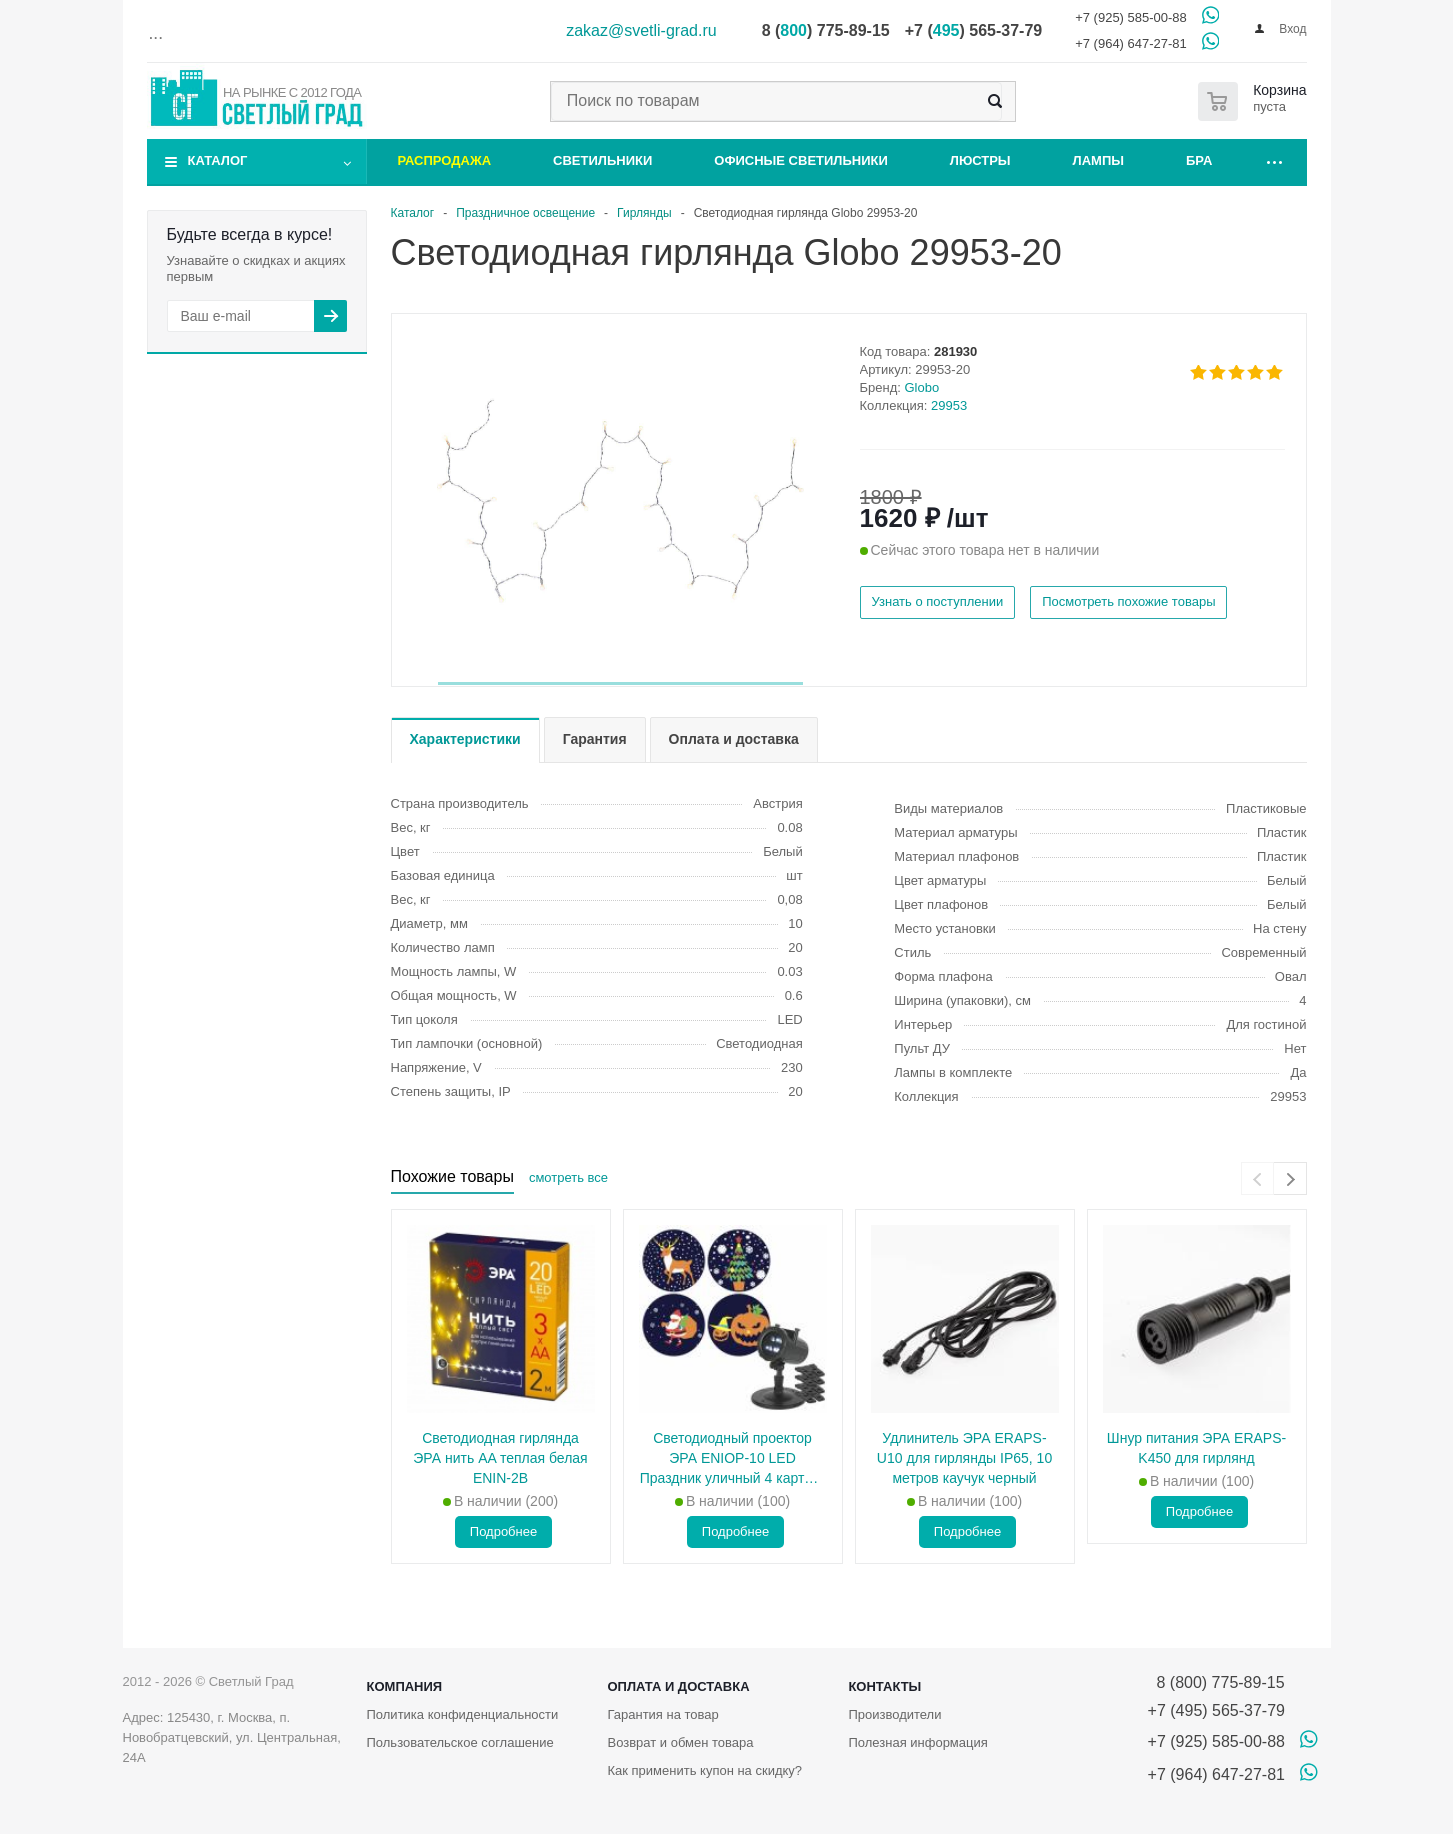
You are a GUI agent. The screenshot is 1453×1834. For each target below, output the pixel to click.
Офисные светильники (801, 160)
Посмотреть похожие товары (1128, 601)
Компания (405, 1686)
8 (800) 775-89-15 (1216, 1682)
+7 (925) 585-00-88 (1131, 17)
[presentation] (1257, 1178)
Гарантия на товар (662, 1714)
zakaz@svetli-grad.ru (641, 30)
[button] (620, 683)
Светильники (602, 160)
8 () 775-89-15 (826, 30)
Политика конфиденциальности (463, 1714)
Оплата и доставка (678, 1686)
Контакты (884, 1686)
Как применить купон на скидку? (704, 1770)
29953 (949, 405)
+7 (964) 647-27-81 (1131, 43)
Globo (922, 387)
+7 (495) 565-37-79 (1216, 1710)
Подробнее (503, 1531)
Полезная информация (917, 1742)
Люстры (980, 160)
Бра (1199, 160)
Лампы (1098, 160)
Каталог (218, 160)
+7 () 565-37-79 (973, 30)
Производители (894, 1714)
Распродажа (445, 160)
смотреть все (568, 1177)
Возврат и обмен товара (680, 1742)
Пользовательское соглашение (460, 1742)
